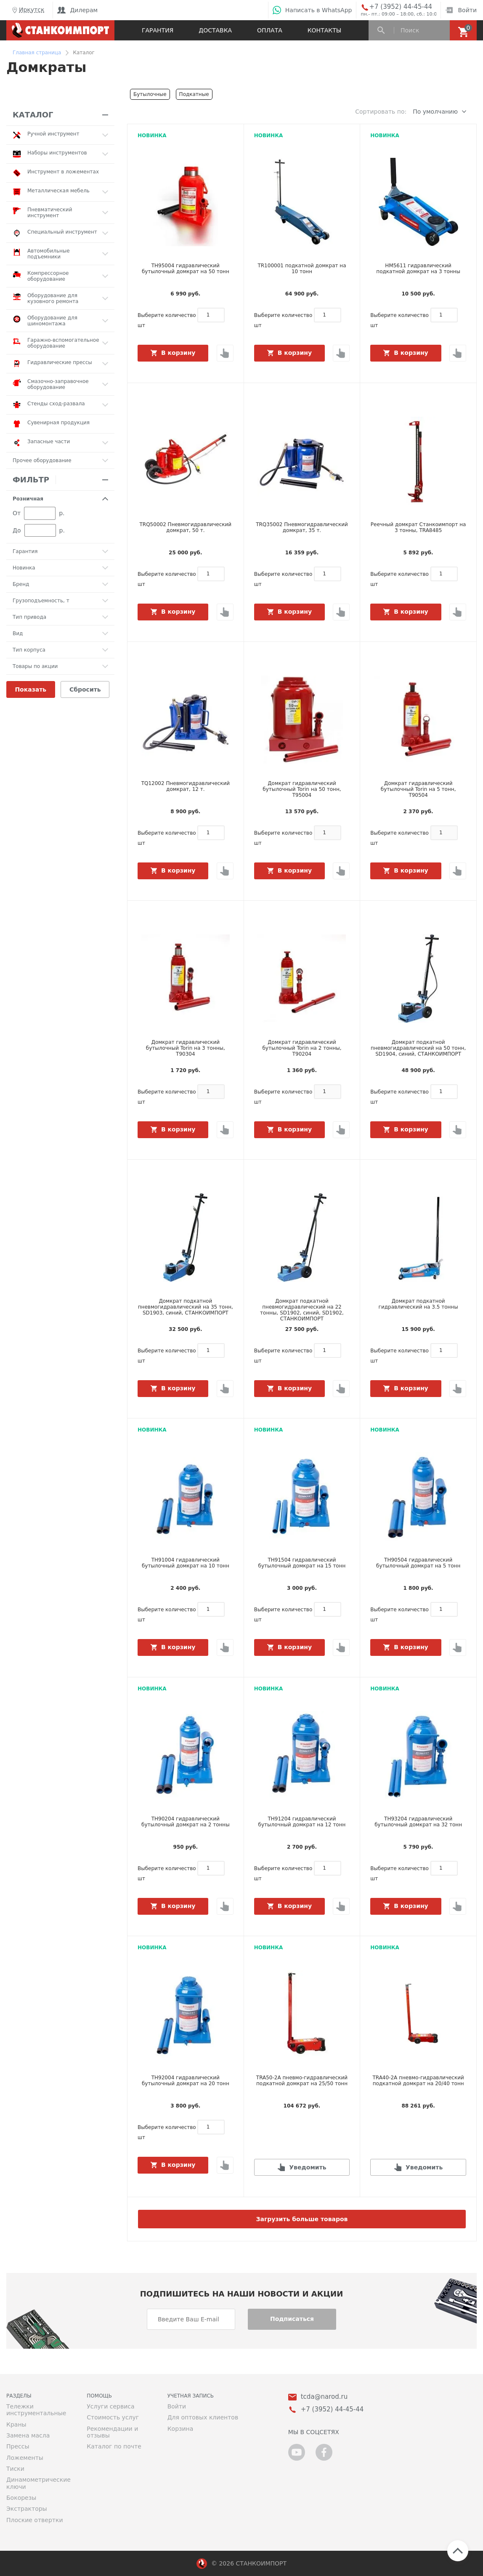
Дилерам (77, 10)
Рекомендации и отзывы (112, 2432)
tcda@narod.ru (324, 2396)
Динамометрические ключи (38, 2483)
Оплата (269, 30)
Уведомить (307, 2167)
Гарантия (157, 30)
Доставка (215, 30)
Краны (16, 2424)
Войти (461, 10)
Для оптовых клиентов (202, 2417)
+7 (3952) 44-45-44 (400, 7)
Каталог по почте (114, 2446)
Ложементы (24, 2457)
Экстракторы (26, 2508)
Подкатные (194, 94)
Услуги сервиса (110, 2406)
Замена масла (28, 2435)
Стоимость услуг (113, 2417)
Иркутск (27, 10)
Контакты (324, 30)
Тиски (15, 2468)
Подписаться (292, 2318)
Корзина (180, 2428)
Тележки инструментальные (36, 2409)
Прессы (17, 2446)
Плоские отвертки (34, 2520)
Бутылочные (150, 94)
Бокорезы (21, 2497)
